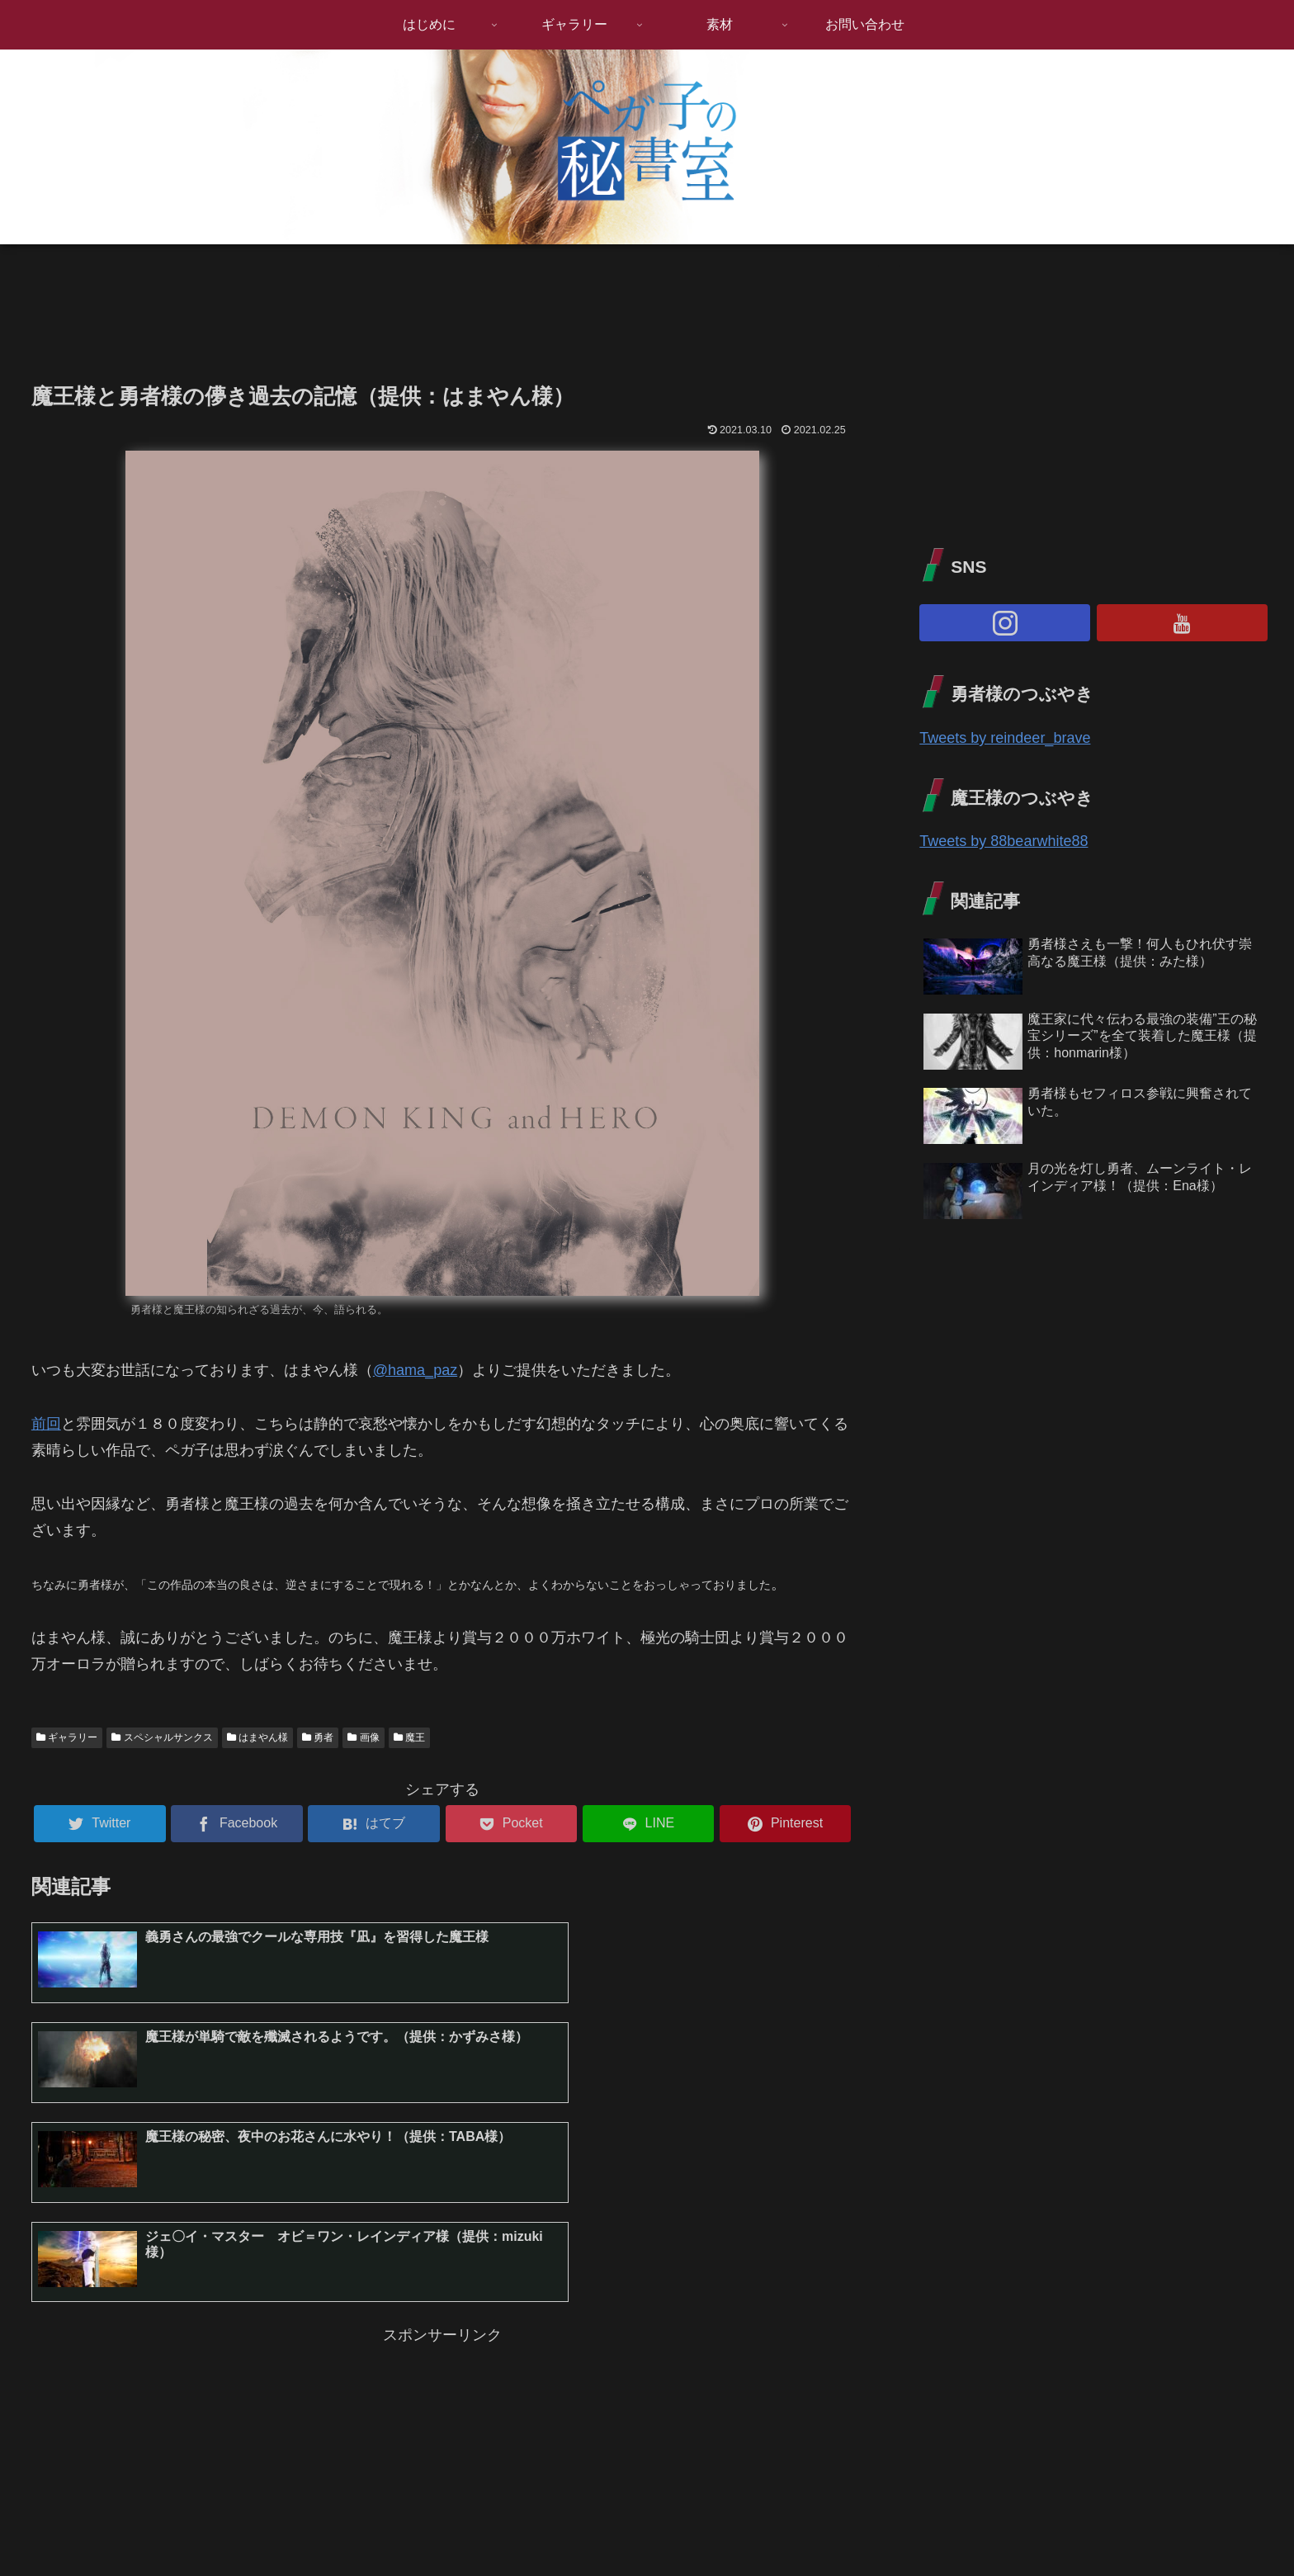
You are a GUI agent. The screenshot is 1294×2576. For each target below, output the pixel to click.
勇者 (317, 1737)
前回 (46, 1424)
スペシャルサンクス (161, 1737)
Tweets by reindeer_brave (1004, 738)
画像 (363, 1737)
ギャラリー (66, 1737)
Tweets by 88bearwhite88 (1003, 841)
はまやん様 (257, 1737)
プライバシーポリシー (1214, 2524)
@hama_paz (415, 1370)
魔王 (409, 1737)
